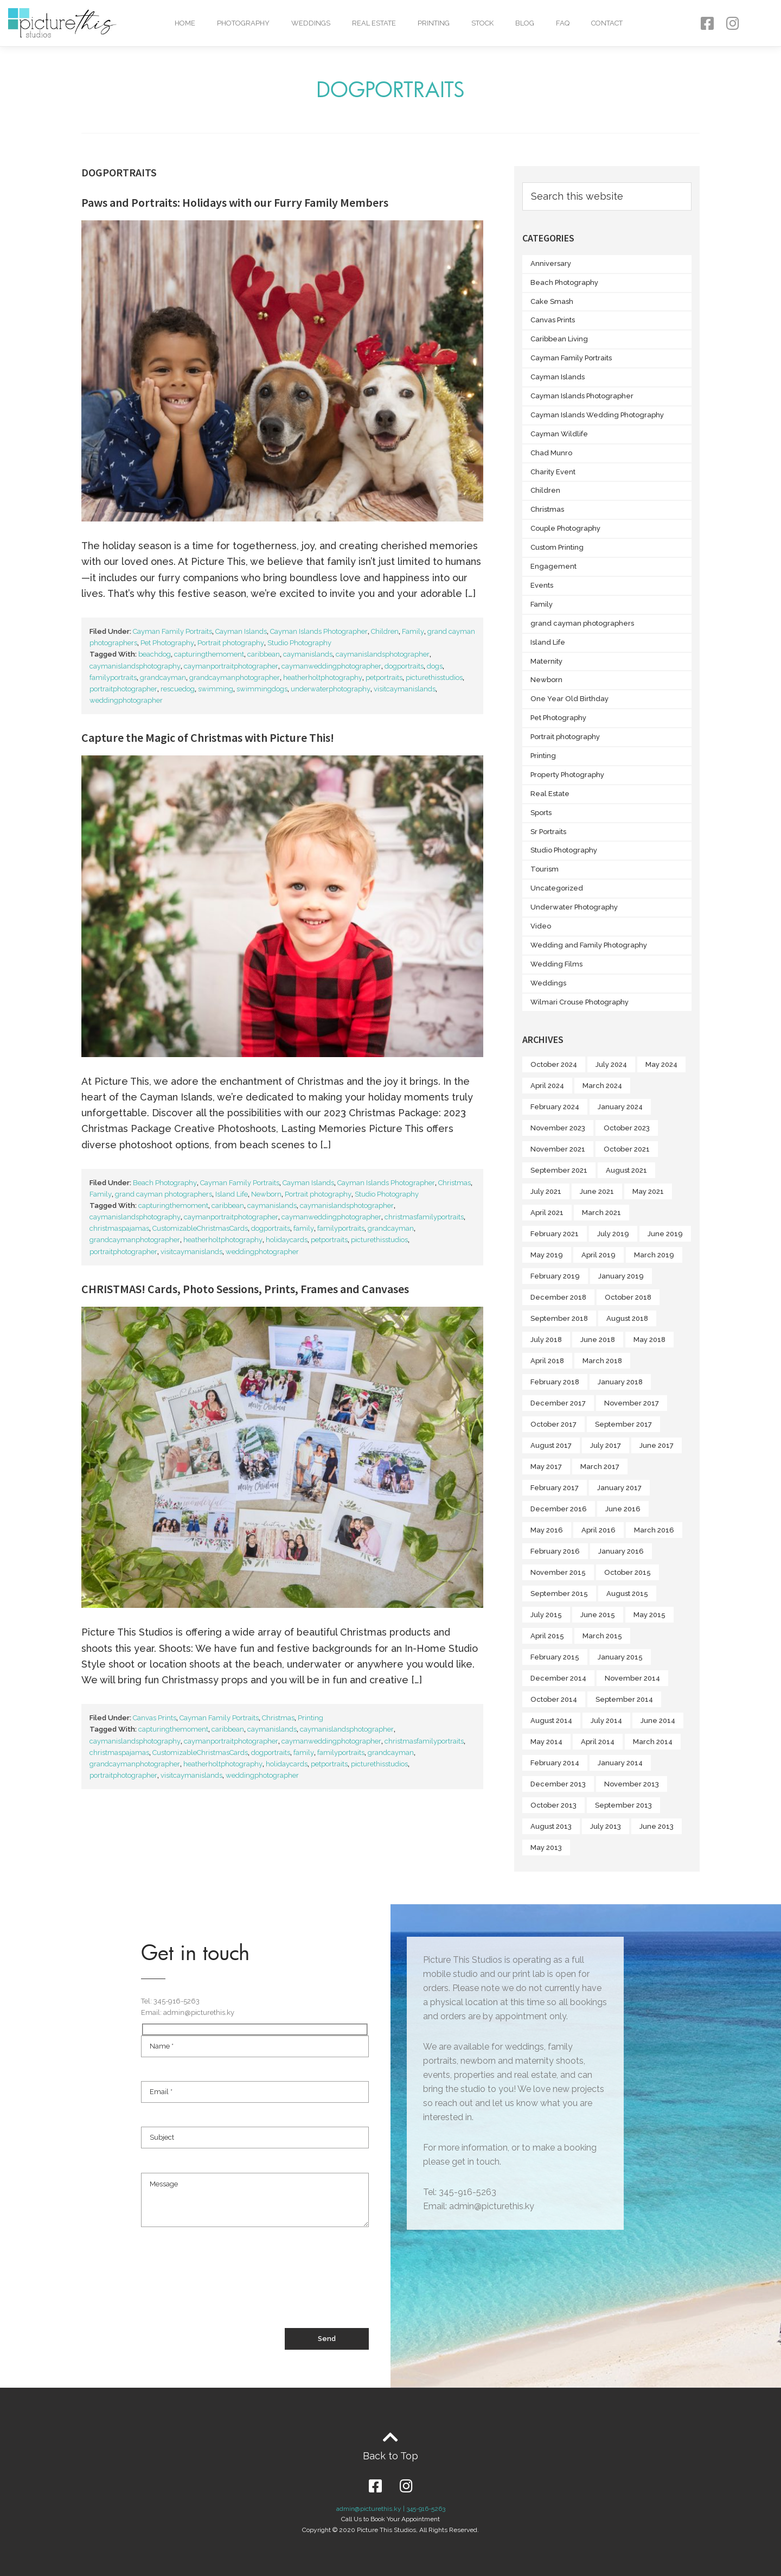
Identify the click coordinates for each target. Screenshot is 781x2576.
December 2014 (558, 1678)
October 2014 (553, 1699)
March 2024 (602, 1086)
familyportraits (113, 677)
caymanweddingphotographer (331, 666)
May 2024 (661, 1064)
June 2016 (623, 1509)
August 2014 (551, 1720)
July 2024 (611, 1064)
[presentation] (223, 2288)
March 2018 (602, 1361)
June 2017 (656, 1445)
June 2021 (597, 1191)
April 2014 (597, 1742)
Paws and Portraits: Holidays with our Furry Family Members (234, 202)
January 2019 (621, 1276)
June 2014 (658, 1720)
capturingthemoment (209, 654)
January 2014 (620, 1763)
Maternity (546, 661)
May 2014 (546, 1742)
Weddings (310, 23)
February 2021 (554, 1234)
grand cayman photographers (163, 1194)
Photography (243, 23)
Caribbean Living (559, 339)
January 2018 (620, 1382)
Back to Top (390, 2455)
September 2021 (558, 1170)
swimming (215, 689)
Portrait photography (230, 643)
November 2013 (631, 1784)
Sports (541, 813)
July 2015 (546, 1615)
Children (385, 631)
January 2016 (621, 1551)
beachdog (154, 654)
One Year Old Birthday (569, 699)
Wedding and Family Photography (588, 945)
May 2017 (546, 1466)
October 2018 (628, 1297)
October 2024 (553, 1064)
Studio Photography (299, 643)
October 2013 (553, 1805)
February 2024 (554, 1107)
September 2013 (623, 1805)
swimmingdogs (261, 689)
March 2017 (599, 1466)
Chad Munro (551, 453)
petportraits (384, 677)
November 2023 (557, 1128)
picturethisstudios (434, 677)
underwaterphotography (330, 689)
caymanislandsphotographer (383, 654)
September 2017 (623, 1424)
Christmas (454, 1183)
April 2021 (547, 1213)
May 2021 (648, 1191)
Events (541, 585)
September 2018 (559, 1318)
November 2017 (631, 1403)
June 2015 (597, 1615)
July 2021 (545, 1191)
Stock (482, 23)
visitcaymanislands (405, 689)
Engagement (553, 566)
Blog (524, 23)
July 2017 (605, 1445)
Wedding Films (556, 964)
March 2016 (654, 1530)
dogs (435, 666)
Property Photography (567, 775)
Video (540, 926)
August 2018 (627, 1318)
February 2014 (554, 1763)
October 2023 (627, 1128)
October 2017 (553, 1424)
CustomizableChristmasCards (200, 1228)
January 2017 (619, 1488)
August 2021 (626, 1170)
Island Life (231, 1194)
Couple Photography (565, 528)
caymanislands (307, 654)
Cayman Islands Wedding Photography (597, 415)
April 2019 (598, 1255)
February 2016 (555, 1551)
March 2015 (602, 1636)
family (303, 1228)
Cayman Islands (241, 631)
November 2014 (632, 1678)
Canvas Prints (154, 1718)
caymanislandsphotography (135, 666)
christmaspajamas (119, 1228)
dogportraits (404, 666)
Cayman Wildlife (559, 434)
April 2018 (547, 1361)
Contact (607, 23)
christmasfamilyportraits (424, 1217)
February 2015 (554, 1657)
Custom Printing (557, 547)
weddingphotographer (126, 700)
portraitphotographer (123, 689)
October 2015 (627, 1572)
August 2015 (627, 1593)
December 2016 (558, 1509)
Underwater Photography (574, 907)
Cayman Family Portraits (172, 631)
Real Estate (374, 23)
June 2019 (665, 1234)
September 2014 (624, 1699)
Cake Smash (551, 301)
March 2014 (653, 1742)
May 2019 (546, 1255)
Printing (434, 23)
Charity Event (552, 472)
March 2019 (654, 1255)
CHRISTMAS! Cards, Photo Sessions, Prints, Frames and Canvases (245, 1288)
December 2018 (558, 1297)
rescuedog (178, 689)
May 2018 (649, 1339)
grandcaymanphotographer (234, 677)
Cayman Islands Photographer (319, 631)
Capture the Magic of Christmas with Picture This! (207, 737)
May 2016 (546, 1530)
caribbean (263, 654)
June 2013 (656, 1826)
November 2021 (557, 1149)
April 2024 (547, 1086)
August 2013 (551, 1826)
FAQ (562, 23)
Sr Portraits (548, 832)
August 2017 (551, 1445)
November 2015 (558, 1572)
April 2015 (547, 1636)
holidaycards (287, 1240)
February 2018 (554, 1382)
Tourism (544, 869)
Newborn (266, 1194)
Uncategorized (556, 888)
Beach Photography (165, 1183)
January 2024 (620, 1107)
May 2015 (649, 1615)
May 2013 (546, 1847)
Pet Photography (167, 643)
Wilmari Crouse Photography (579, 1002)
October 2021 (627, 1149)
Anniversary (550, 263)
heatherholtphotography (322, 677)
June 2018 (597, 1339)
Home (185, 23)
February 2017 (554, 1488)
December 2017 (558, 1403)
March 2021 (601, 1213)
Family (413, 631)
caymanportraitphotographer (231, 666)
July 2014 (606, 1720)
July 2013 (605, 1826)
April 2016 (598, 1530)
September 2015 (559, 1593)
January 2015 (620, 1657)
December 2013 (558, 1784)
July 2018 (546, 1339)
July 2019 (613, 1234)
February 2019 (555, 1276)
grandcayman (163, 677)
